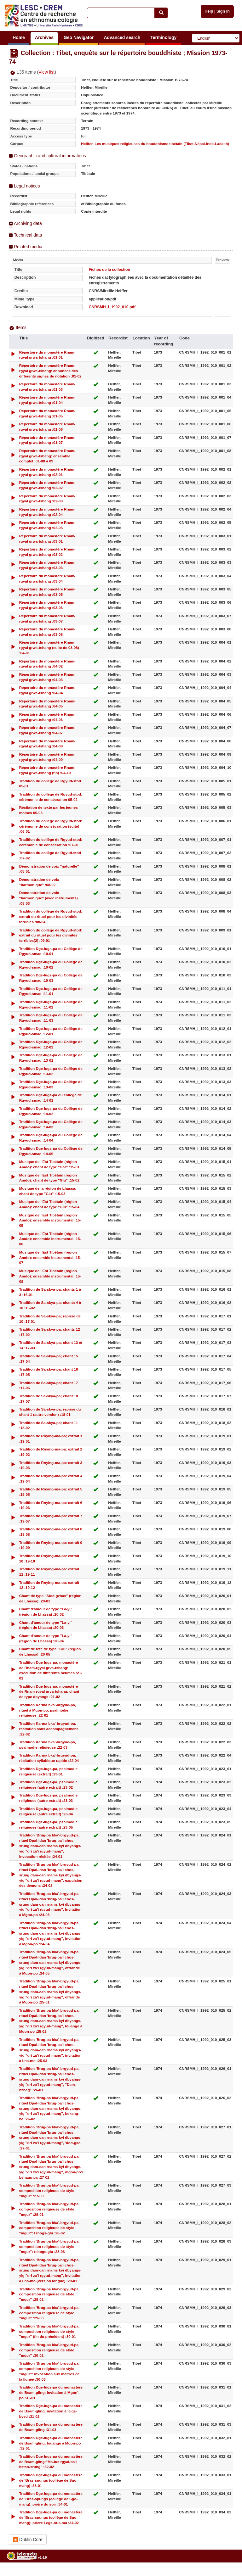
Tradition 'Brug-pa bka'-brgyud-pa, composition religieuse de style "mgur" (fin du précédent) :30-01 (49, 2331)
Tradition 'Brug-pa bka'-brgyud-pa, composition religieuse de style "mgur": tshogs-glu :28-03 (49, 2246)
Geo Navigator (79, 37)
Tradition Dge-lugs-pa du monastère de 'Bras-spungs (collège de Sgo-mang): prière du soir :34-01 (51, 2498)
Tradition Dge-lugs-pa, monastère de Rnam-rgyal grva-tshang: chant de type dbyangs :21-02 (49, 1691)
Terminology (163, 37)
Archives (44, 37)
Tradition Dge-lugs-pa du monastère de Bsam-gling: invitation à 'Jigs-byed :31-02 (51, 2411)
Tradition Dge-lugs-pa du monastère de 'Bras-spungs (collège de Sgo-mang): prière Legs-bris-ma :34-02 (51, 2517)
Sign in (223, 11)
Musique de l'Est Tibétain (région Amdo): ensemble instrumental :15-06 (50, 1239)
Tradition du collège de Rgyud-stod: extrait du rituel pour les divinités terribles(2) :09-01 (50, 935)
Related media (28, 246)
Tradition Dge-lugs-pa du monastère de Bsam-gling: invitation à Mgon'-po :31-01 (51, 2392)
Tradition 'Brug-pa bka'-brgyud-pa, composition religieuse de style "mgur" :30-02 (49, 2350)
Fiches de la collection (109, 269)
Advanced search (122, 37)
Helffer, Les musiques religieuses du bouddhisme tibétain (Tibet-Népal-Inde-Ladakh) (155, 144)
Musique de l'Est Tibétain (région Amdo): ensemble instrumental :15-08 (50, 1276)
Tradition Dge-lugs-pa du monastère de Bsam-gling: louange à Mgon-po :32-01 (51, 2443)
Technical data (28, 234)
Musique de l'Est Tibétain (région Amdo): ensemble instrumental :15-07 (50, 1257)
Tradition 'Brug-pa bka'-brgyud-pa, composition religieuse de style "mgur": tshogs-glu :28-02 (49, 2228)
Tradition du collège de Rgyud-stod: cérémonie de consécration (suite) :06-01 (50, 826)
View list (46, 72)
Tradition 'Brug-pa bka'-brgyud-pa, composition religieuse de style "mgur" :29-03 (49, 2312)
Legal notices (27, 185)
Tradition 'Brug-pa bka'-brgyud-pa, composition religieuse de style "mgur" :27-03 (49, 2190)
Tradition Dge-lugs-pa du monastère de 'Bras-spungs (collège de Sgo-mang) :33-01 (51, 2480)
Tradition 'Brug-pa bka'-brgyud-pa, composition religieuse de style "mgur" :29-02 (49, 2294)
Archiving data (28, 223)
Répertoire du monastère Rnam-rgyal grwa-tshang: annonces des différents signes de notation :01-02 (50, 370)
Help (209, 11)
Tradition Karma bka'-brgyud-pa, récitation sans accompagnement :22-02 (48, 1728)
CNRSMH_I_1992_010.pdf (112, 307)
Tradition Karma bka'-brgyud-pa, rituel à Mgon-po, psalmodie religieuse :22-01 (47, 1710)
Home (19, 37)
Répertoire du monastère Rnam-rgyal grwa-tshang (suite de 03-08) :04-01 (49, 647)
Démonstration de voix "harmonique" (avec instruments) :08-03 (48, 898)
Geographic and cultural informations (50, 155)
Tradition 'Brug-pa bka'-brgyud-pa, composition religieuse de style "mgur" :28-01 (49, 2209)
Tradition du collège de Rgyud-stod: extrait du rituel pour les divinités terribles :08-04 (50, 916)
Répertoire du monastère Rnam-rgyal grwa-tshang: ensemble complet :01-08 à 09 (47, 456)
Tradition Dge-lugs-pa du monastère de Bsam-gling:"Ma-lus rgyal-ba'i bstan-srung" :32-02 (51, 2461)
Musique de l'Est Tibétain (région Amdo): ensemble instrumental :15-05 (50, 1220)
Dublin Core (28, 2539)
